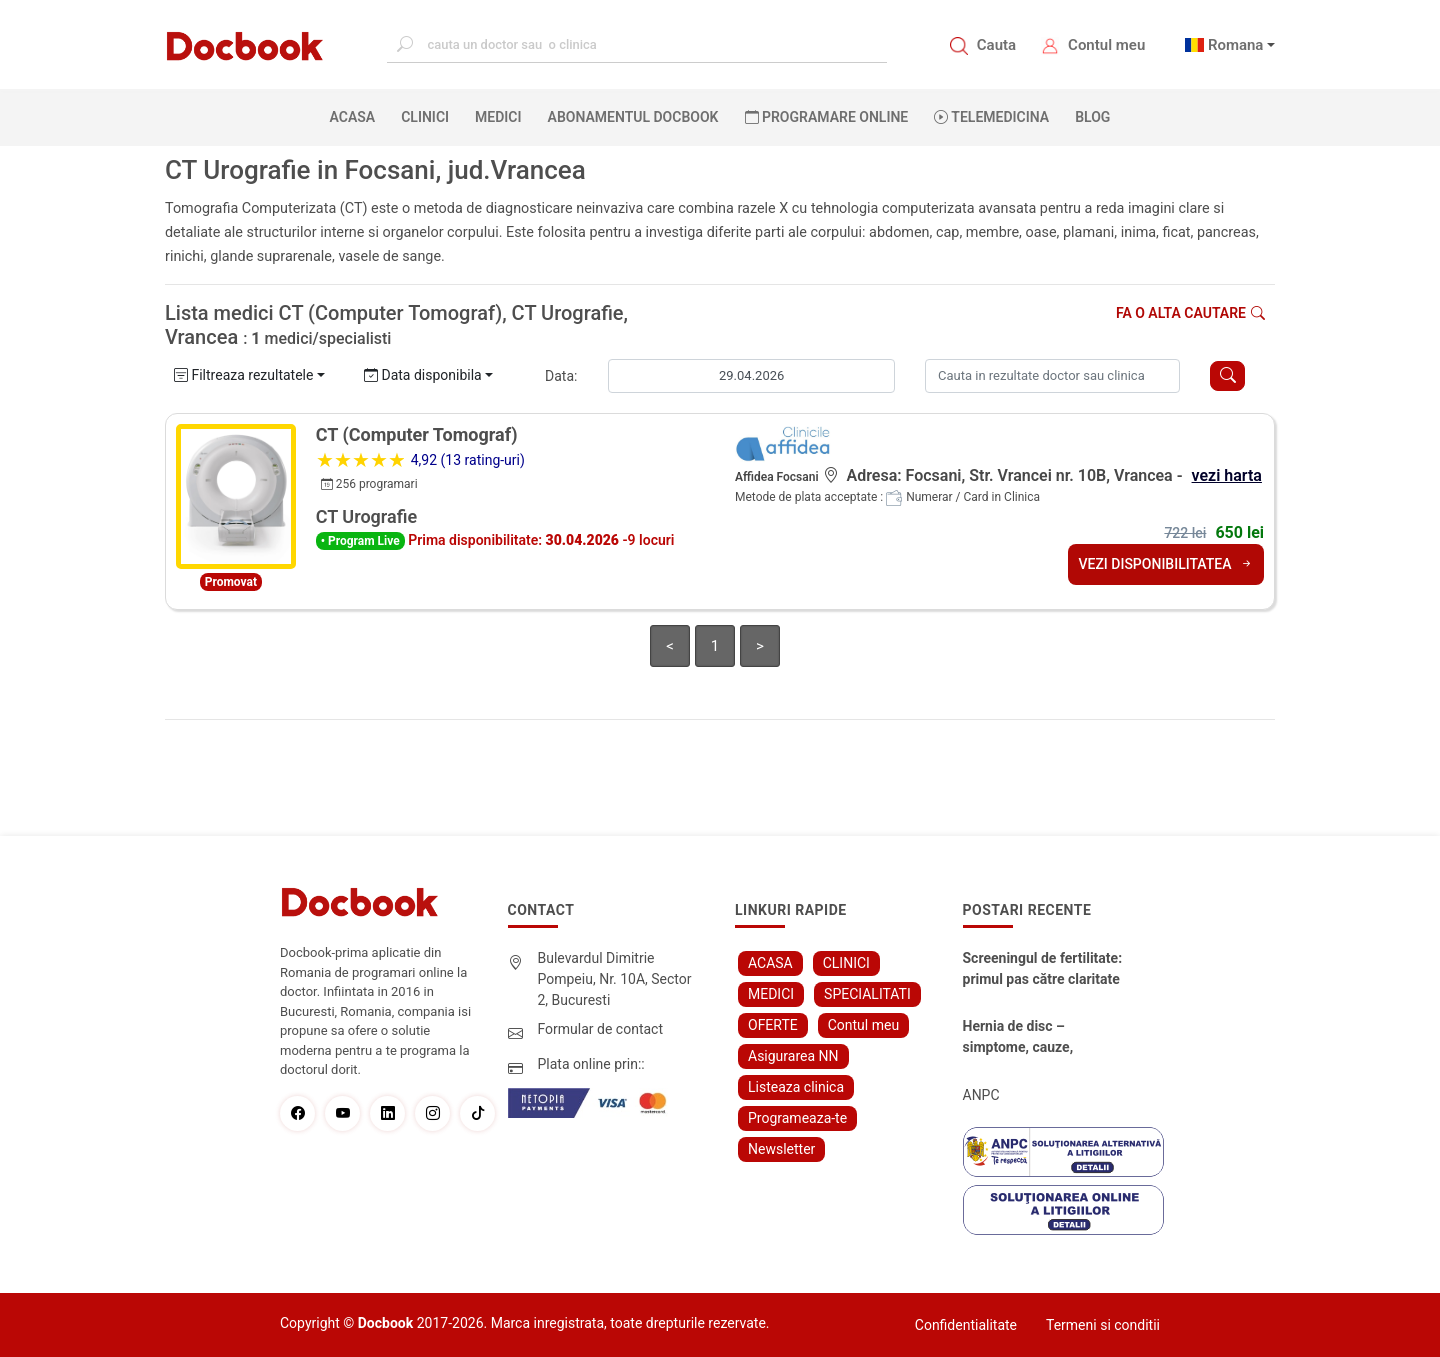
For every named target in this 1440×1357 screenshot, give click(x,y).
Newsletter (781, 1149)
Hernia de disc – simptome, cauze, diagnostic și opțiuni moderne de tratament (1033, 1038)
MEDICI (498, 117)
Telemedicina (991, 117)
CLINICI (425, 117)
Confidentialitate (966, 1325)
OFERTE (773, 1025)
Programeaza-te (797, 1118)
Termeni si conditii (1103, 1325)
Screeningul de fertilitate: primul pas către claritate (1043, 968)
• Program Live (360, 541)
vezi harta (1227, 475)
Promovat (231, 582)
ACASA (357, 116)
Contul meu (1106, 45)
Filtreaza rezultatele (243, 375)
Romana (1236, 45)
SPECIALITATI (867, 994)
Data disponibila (423, 375)
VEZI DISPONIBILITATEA (1166, 564)
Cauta (996, 45)
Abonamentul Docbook (633, 117)
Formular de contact (601, 1029)
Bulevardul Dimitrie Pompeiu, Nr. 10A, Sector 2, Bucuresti (615, 979)
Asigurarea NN (793, 1056)
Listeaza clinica (796, 1087)
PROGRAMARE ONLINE (827, 117)
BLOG (1092, 117)
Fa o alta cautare (1190, 313)
